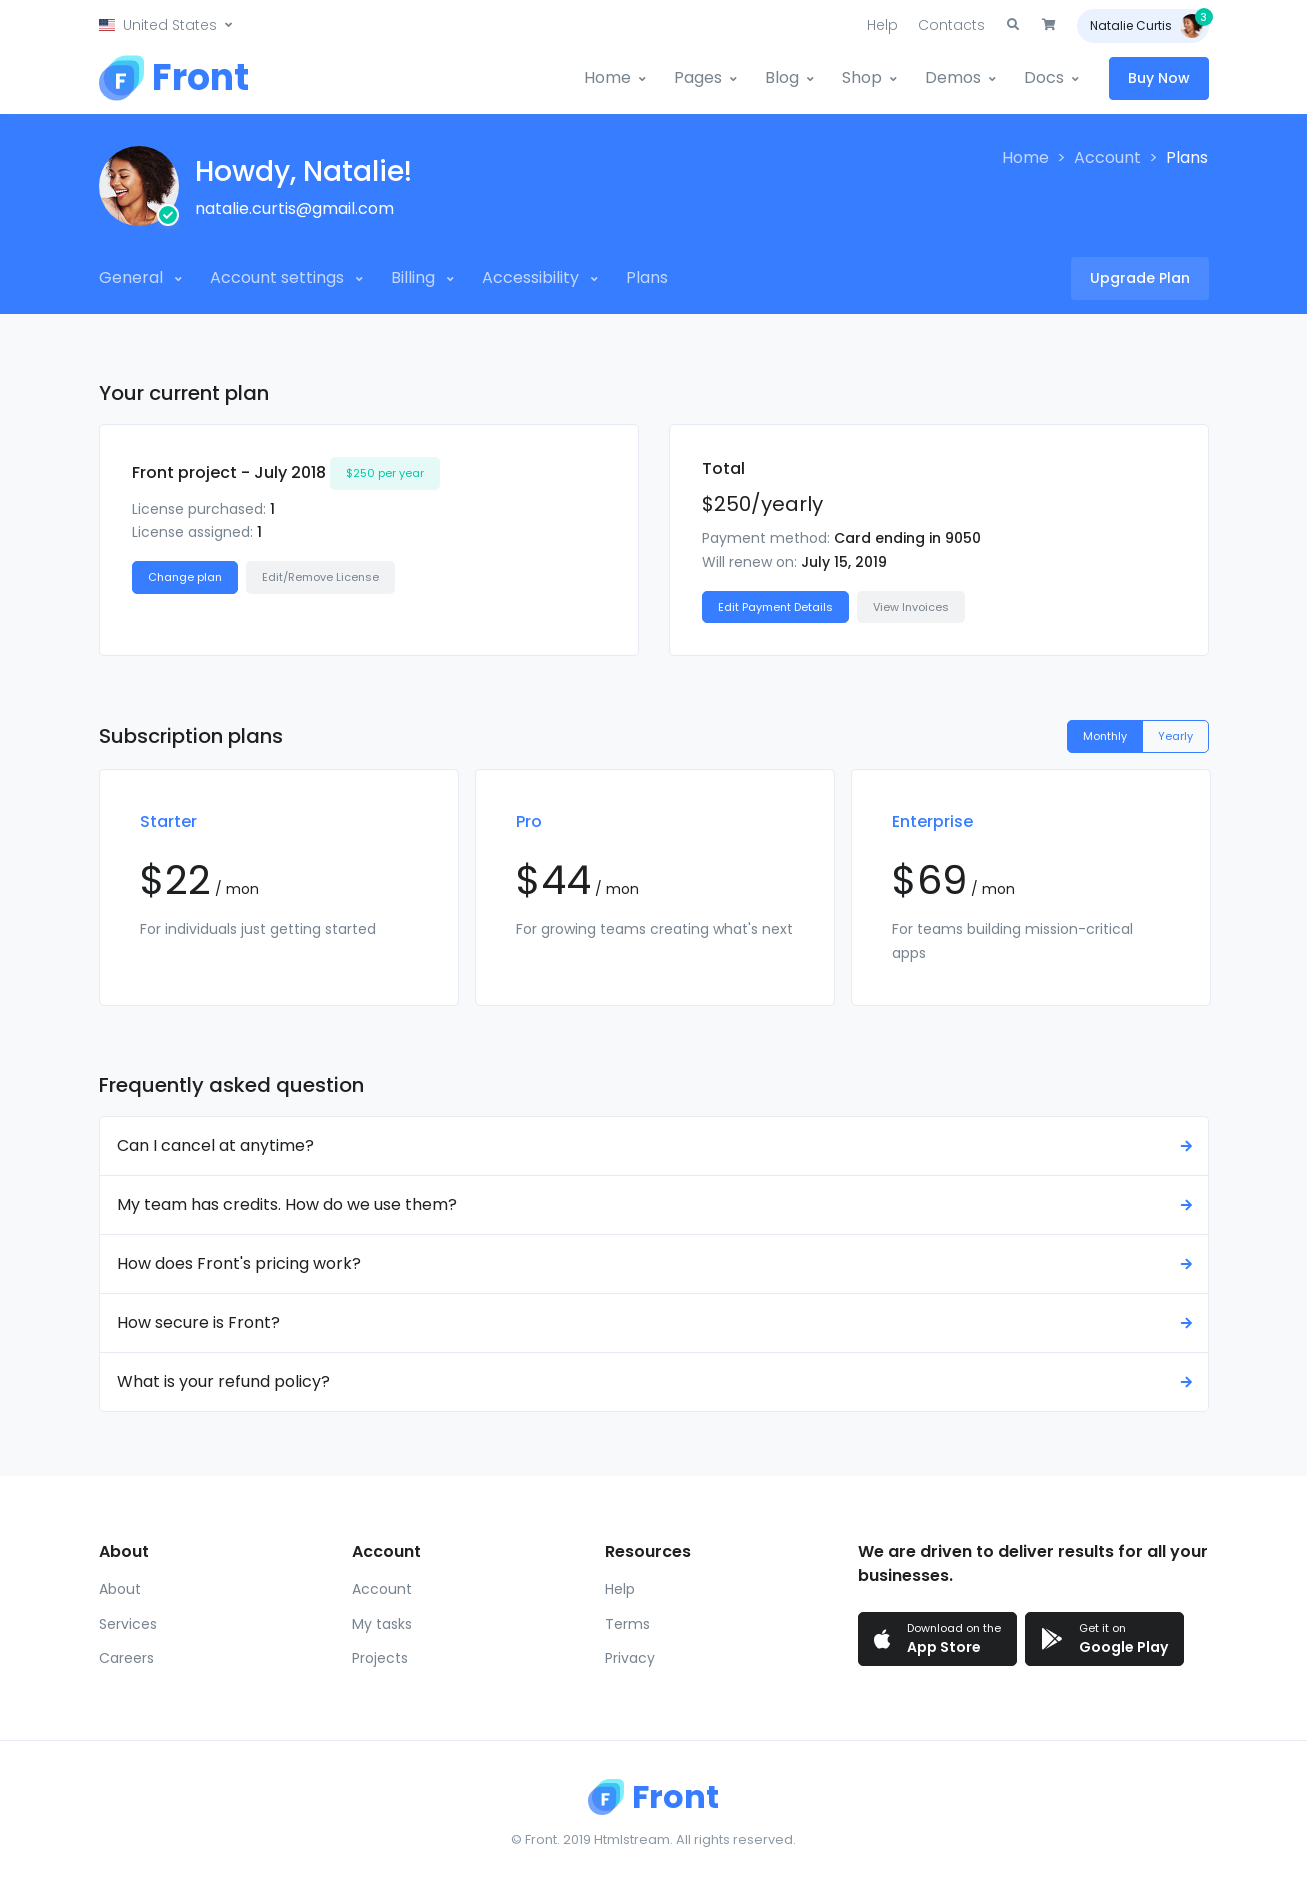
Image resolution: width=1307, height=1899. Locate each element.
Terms (627, 1624)
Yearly (1175, 736)
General (133, 277)
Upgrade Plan (1140, 278)
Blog (782, 77)
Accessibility (532, 277)
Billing (415, 277)
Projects (380, 1658)
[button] (165, 25)
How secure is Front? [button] (657, 1322)
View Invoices (911, 607)
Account (1107, 157)
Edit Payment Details (775, 607)
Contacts (951, 25)
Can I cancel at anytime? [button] (657, 1145)
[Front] (174, 78)
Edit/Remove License (320, 577)
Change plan (185, 577)
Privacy (630, 1658)
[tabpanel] (279, 888)
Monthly (1105, 736)
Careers (126, 1658)
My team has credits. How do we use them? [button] (657, 1204)
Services (128, 1624)
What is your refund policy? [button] (657, 1381)
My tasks (382, 1624)
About (120, 1589)
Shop (862, 77)
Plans (647, 277)
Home (607, 77)
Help (882, 25)
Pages (698, 77)
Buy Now (1159, 78)
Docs (1044, 77)
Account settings (279, 277)
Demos (953, 77)
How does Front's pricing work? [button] (657, 1263)
